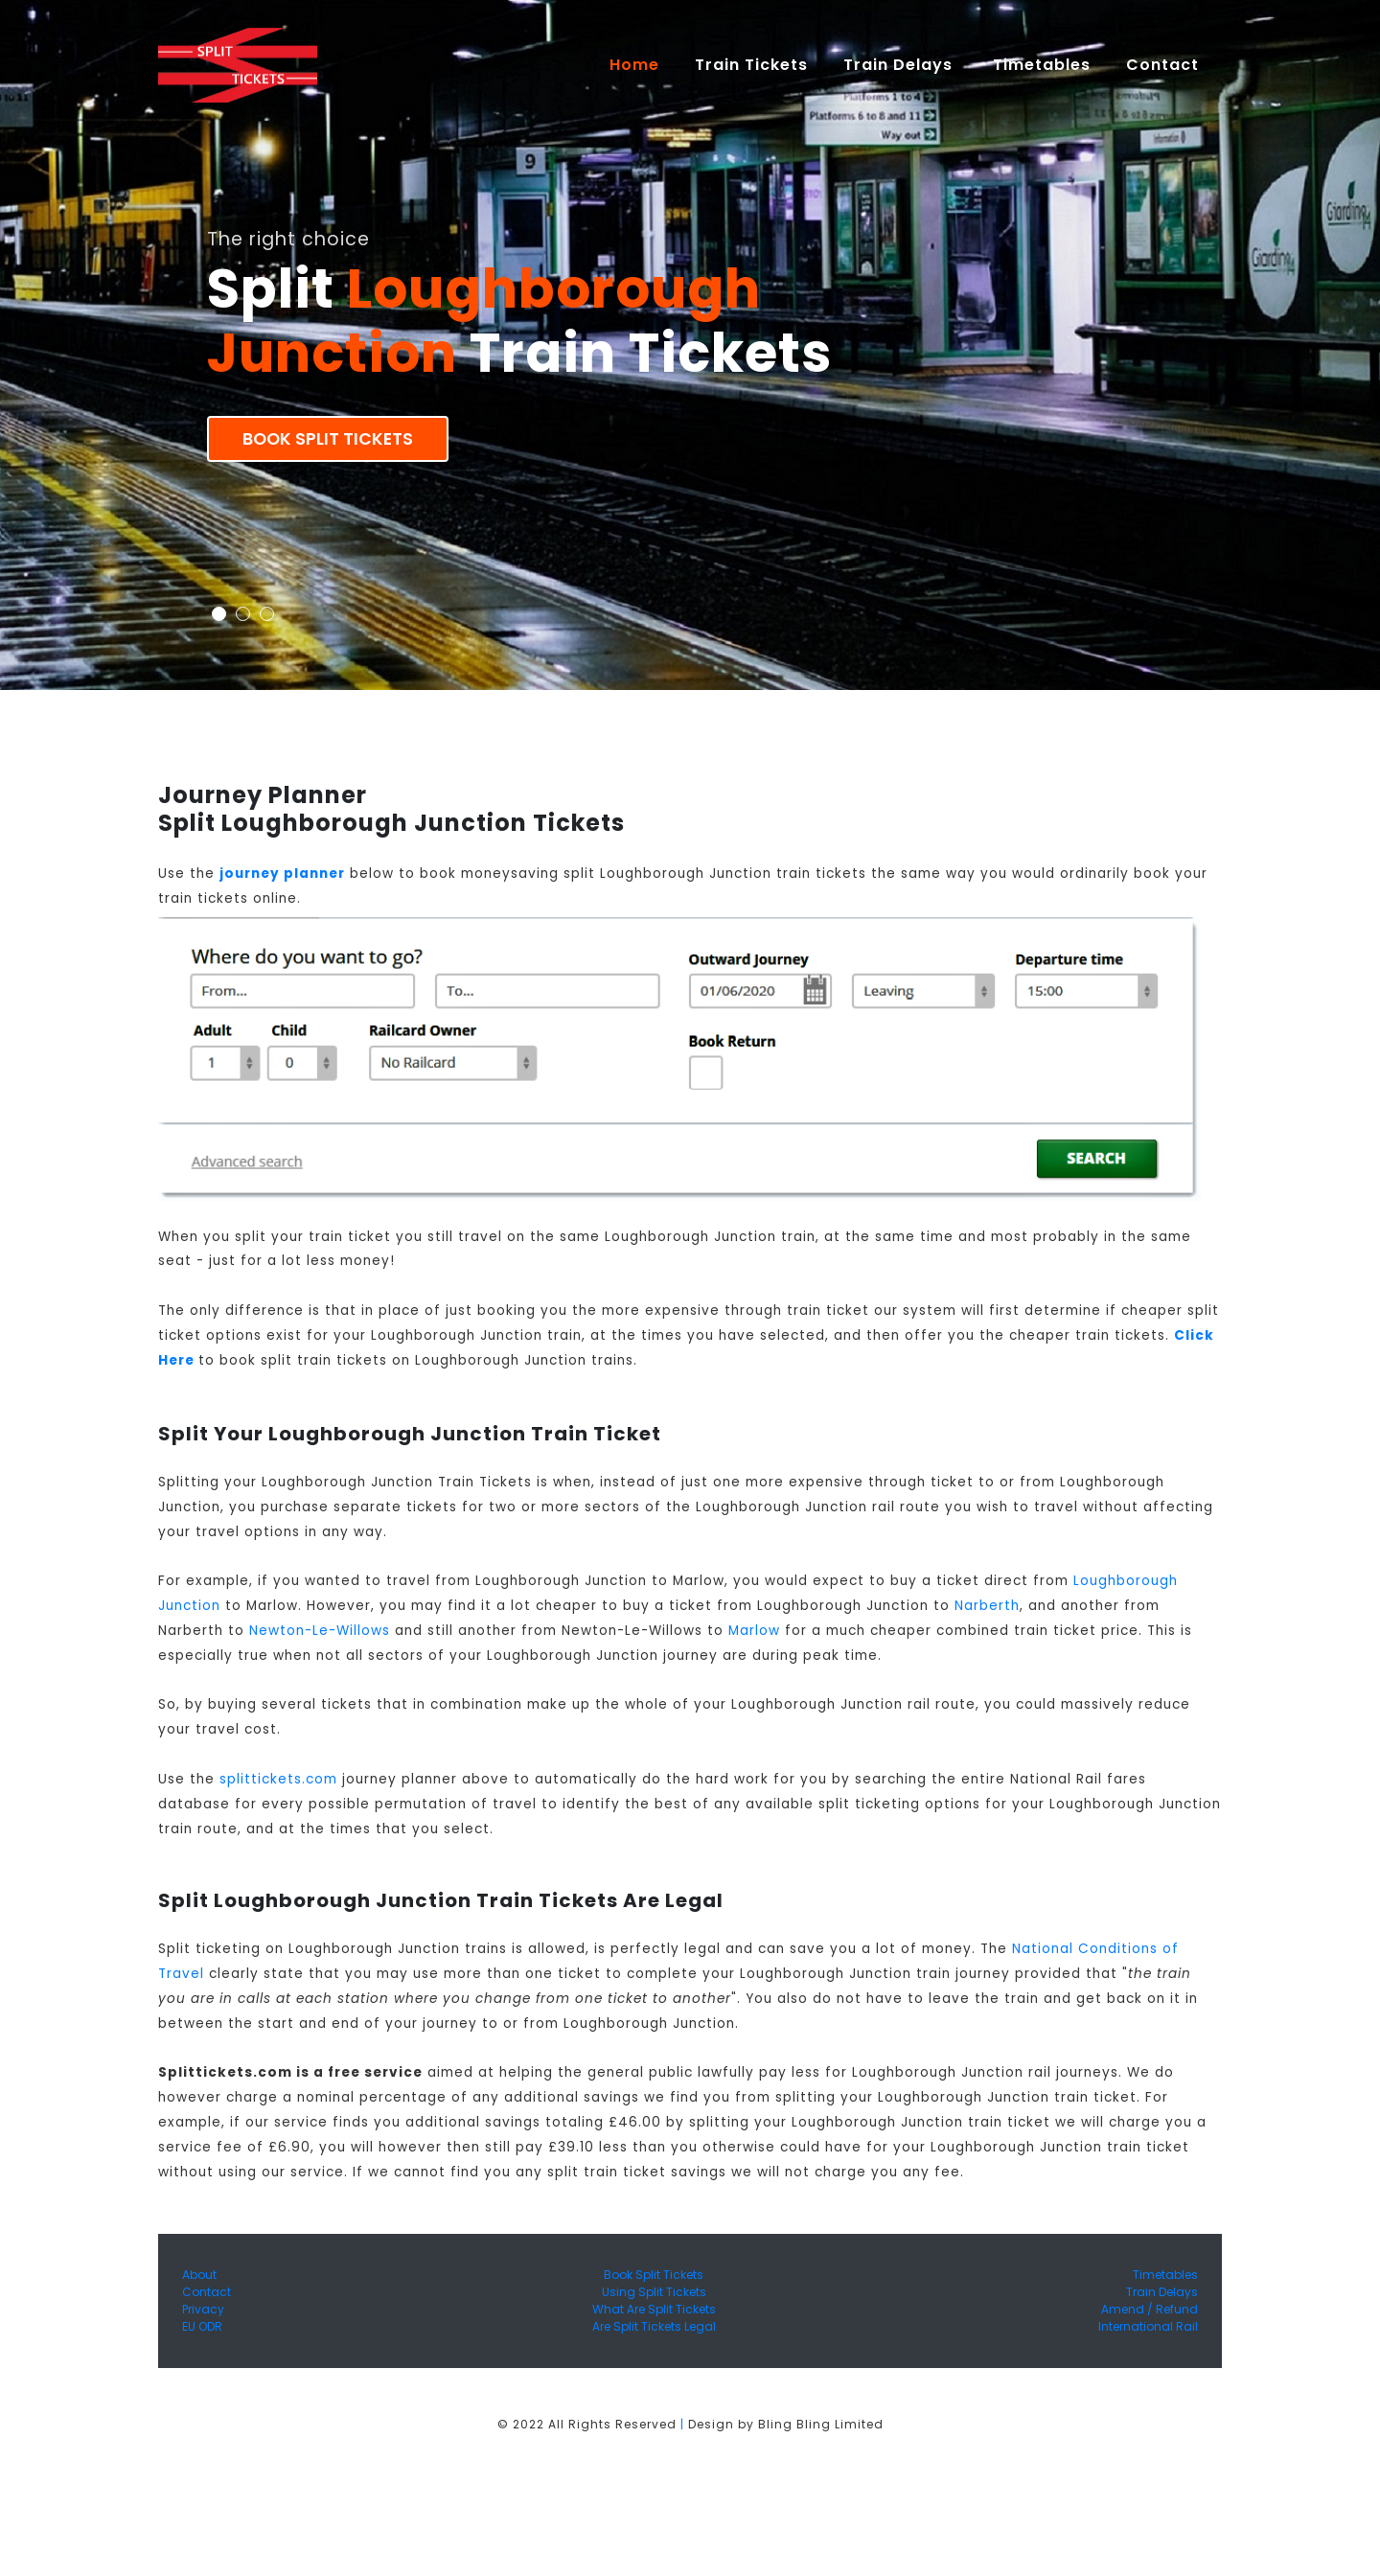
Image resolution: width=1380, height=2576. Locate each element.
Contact (206, 2292)
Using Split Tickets (654, 2292)
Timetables (1042, 65)
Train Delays (1162, 2292)
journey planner (282, 873)
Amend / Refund (1149, 2309)
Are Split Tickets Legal (654, 2326)
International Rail (1148, 2326)
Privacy (203, 2309)
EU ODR (202, 2326)
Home (643, 64)
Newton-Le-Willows (319, 1631)
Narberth (987, 1606)
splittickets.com (278, 1779)
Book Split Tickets (327, 438)
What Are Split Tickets (654, 2309)
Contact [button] (1165, 65)
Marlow (754, 1631)
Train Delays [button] (900, 65)
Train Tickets (751, 65)
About (199, 2274)
